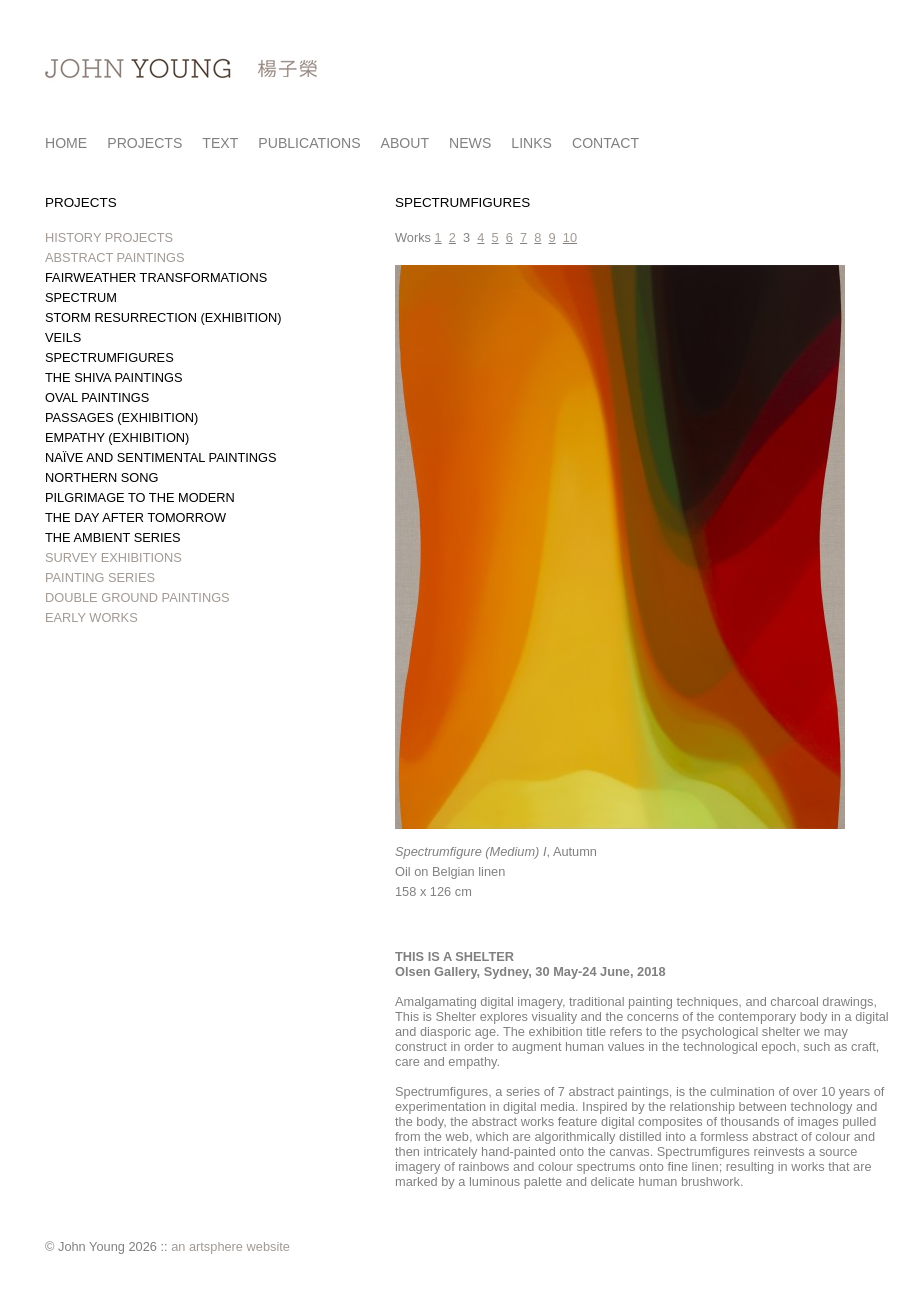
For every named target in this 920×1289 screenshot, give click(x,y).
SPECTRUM (81, 297)
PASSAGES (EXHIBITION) (121, 417)
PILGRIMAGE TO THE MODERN (140, 497)
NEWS (470, 143)
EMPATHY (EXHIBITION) (117, 437)
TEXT (220, 143)
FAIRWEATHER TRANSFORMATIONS (156, 277)
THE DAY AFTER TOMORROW (135, 517)
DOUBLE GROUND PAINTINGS (137, 597)
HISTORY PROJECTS (109, 237)
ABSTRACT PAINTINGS (115, 257)
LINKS (531, 143)
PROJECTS (144, 143)
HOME (66, 143)
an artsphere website (230, 1246)
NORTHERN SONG (102, 477)
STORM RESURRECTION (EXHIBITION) (163, 317)
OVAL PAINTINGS (97, 397)
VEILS (63, 337)
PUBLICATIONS (309, 143)
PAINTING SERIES (100, 577)
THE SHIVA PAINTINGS (113, 377)
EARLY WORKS (91, 617)
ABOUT (405, 143)
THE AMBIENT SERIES (113, 537)
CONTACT (605, 143)
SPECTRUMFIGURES (109, 357)
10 (570, 237)
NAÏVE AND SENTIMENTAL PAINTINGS (161, 457)
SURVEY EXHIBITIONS (113, 557)
